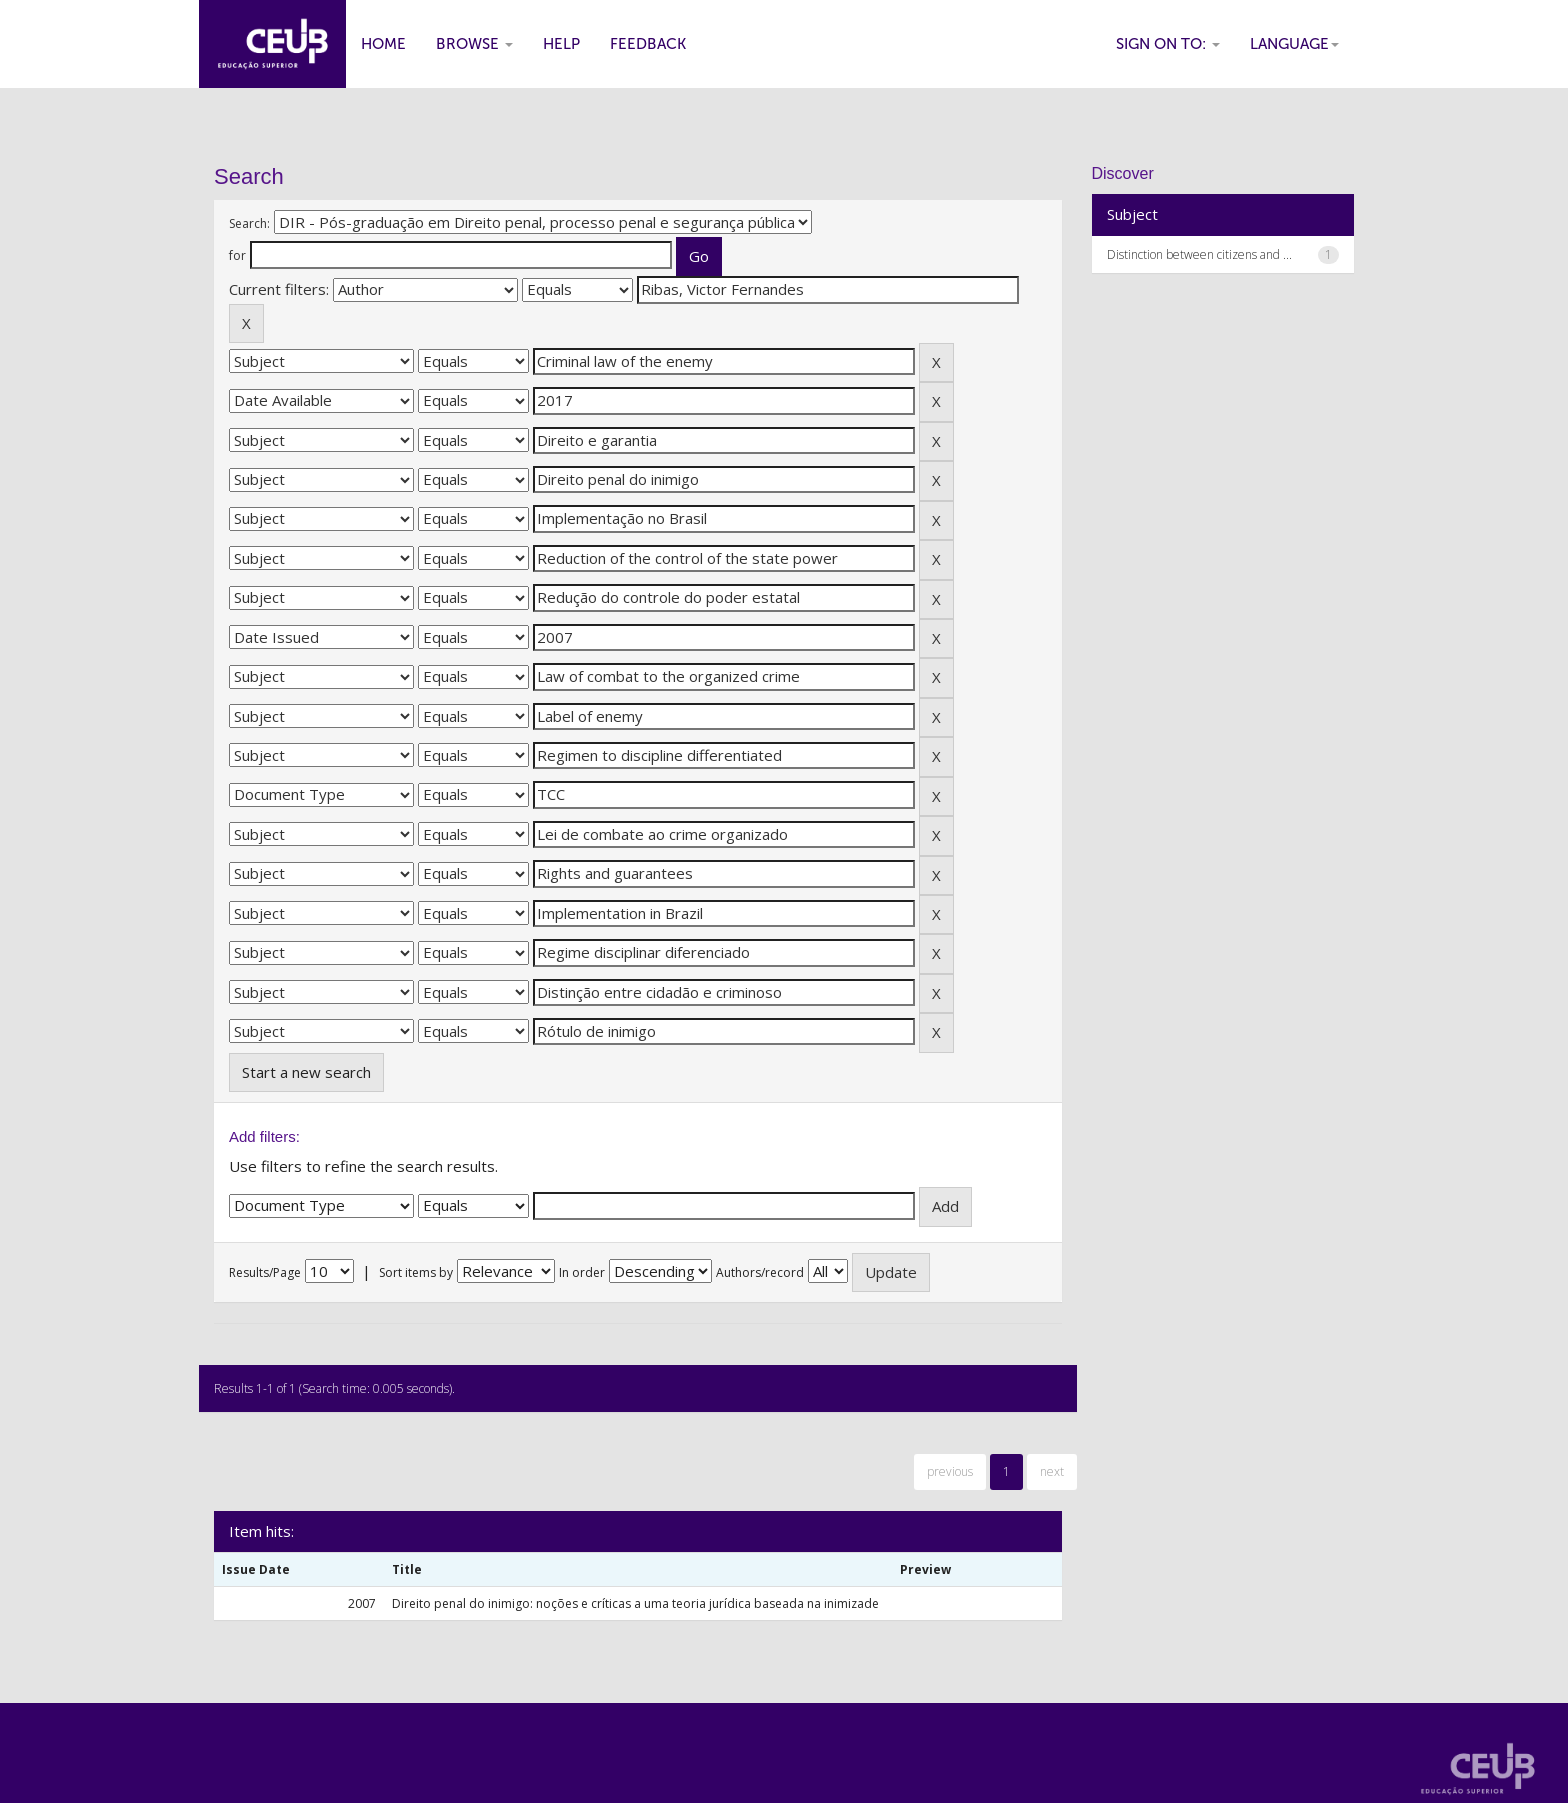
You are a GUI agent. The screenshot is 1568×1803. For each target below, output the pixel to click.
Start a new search (306, 1072)
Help (561, 44)
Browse (474, 44)
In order (582, 1272)
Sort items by (416, 1272)
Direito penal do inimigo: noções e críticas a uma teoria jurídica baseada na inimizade (635, 1603)
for (237, 255)
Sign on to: (1168, 44)
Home (383, 44)
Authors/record (760, 1272)
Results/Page (265, 1272)
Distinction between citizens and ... (1199, 254)
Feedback (648, 44)
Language (1294, 44)
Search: (249, 223)
